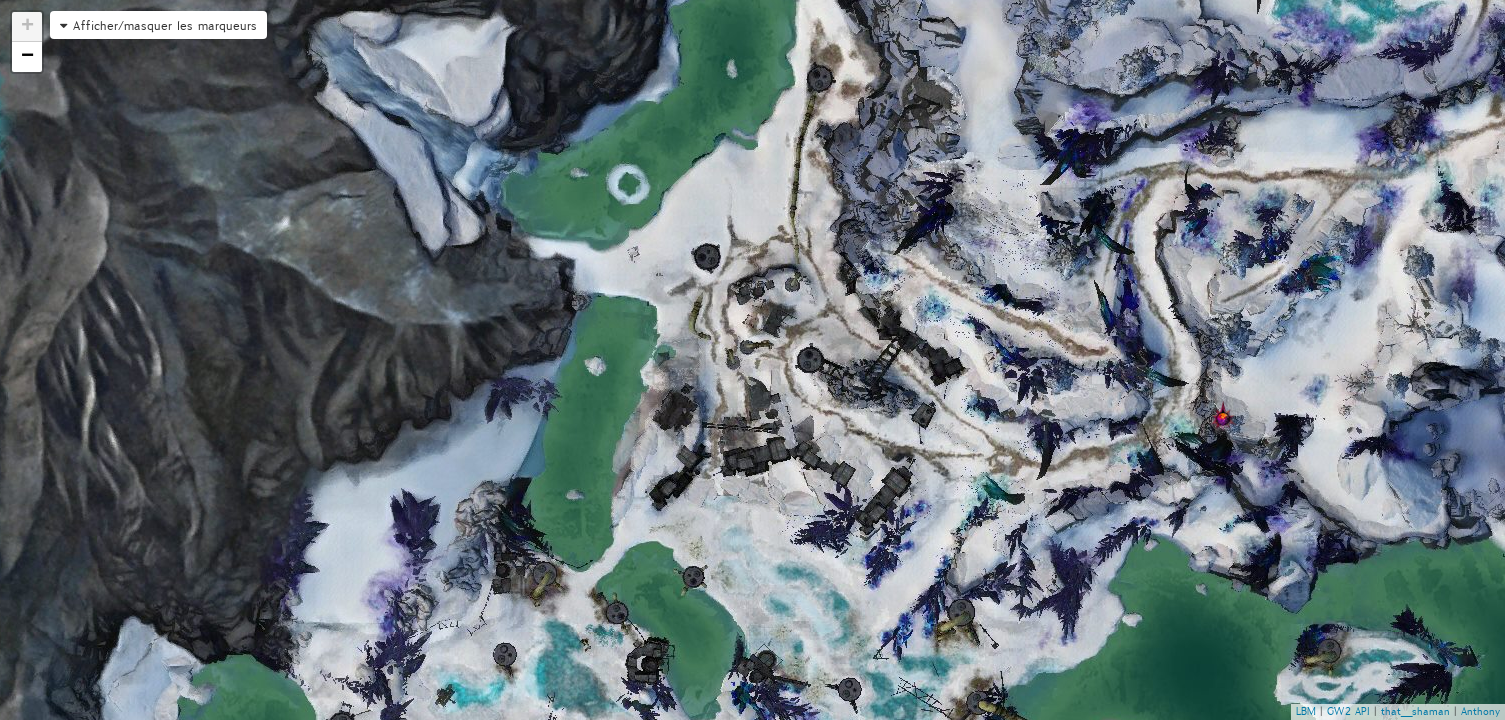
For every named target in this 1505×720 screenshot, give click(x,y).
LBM (1306, 711)
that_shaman (1415, 711)
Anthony (1480, 711)
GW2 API (1348, 711)
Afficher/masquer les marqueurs (165, 25)
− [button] (27, 57)
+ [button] (27, 27)
